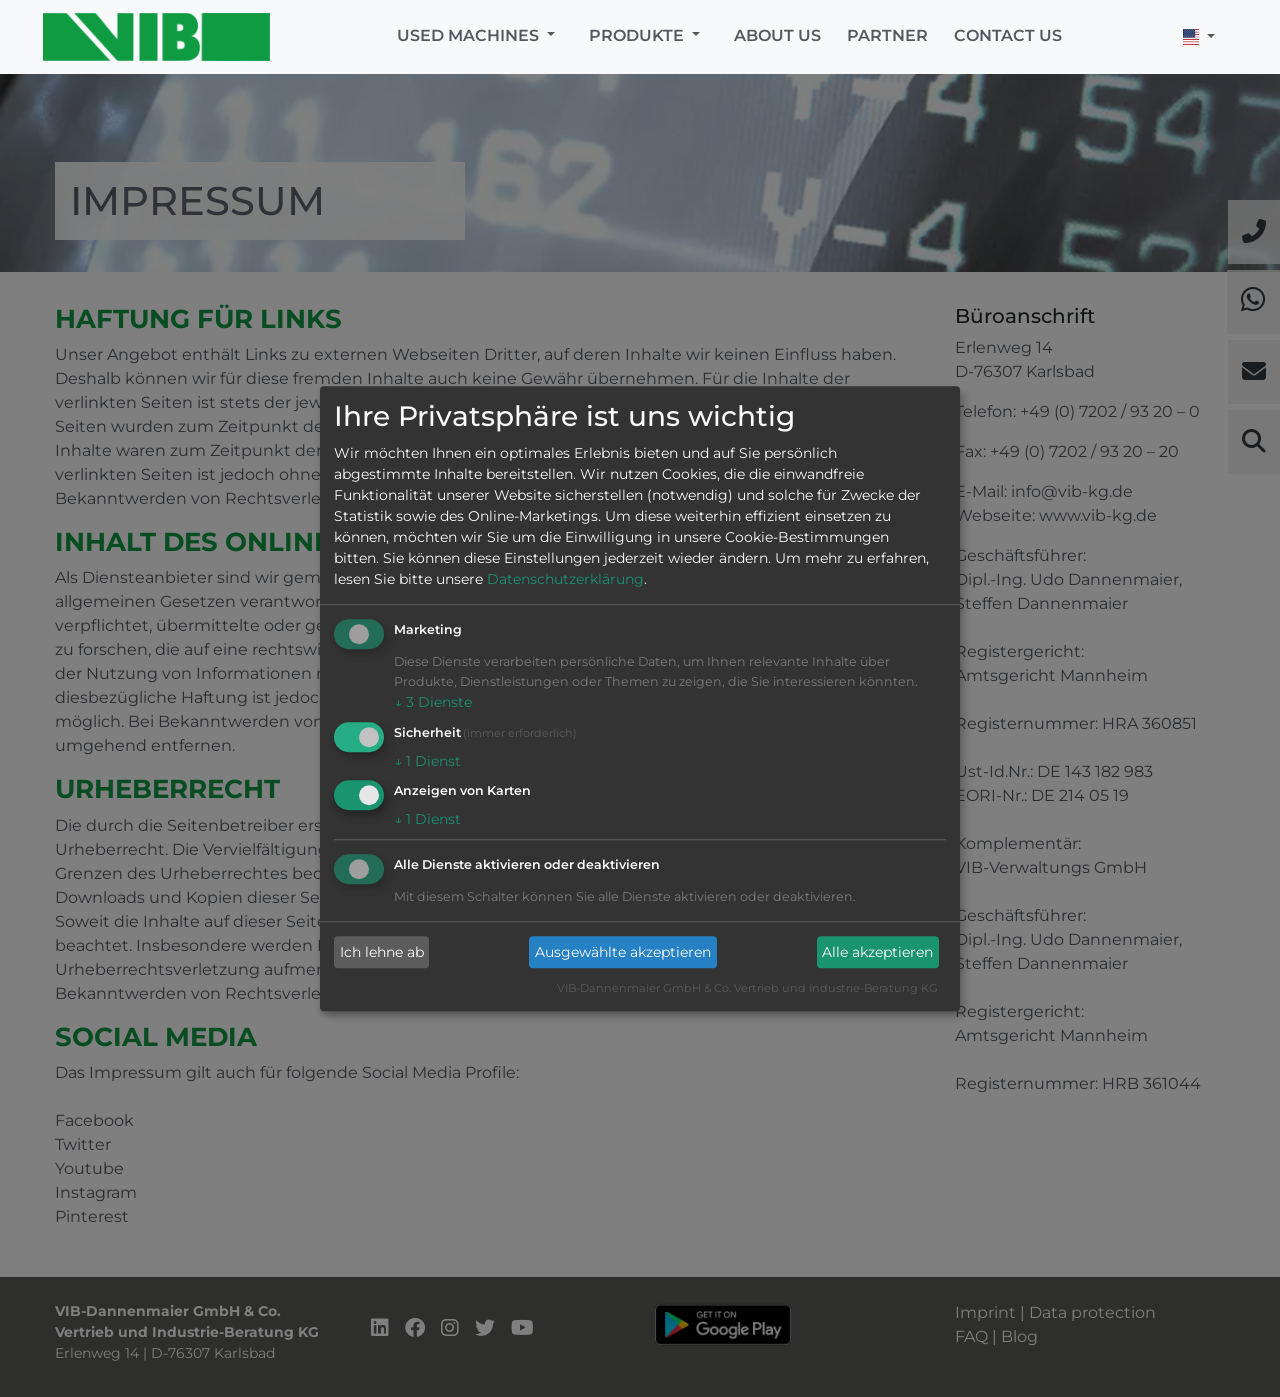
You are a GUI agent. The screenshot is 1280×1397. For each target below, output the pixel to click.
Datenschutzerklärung (565, 579)
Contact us (1008, 35)
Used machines (470, 35)
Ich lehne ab (382, 952)
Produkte (638, 35)
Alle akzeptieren (877, 952)
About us (777, 35)
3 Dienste (433, 702)
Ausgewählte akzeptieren (623, 952)
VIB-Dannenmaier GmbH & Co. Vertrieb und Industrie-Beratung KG (747, 989)
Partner (887, 35)
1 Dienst (427, 761)
